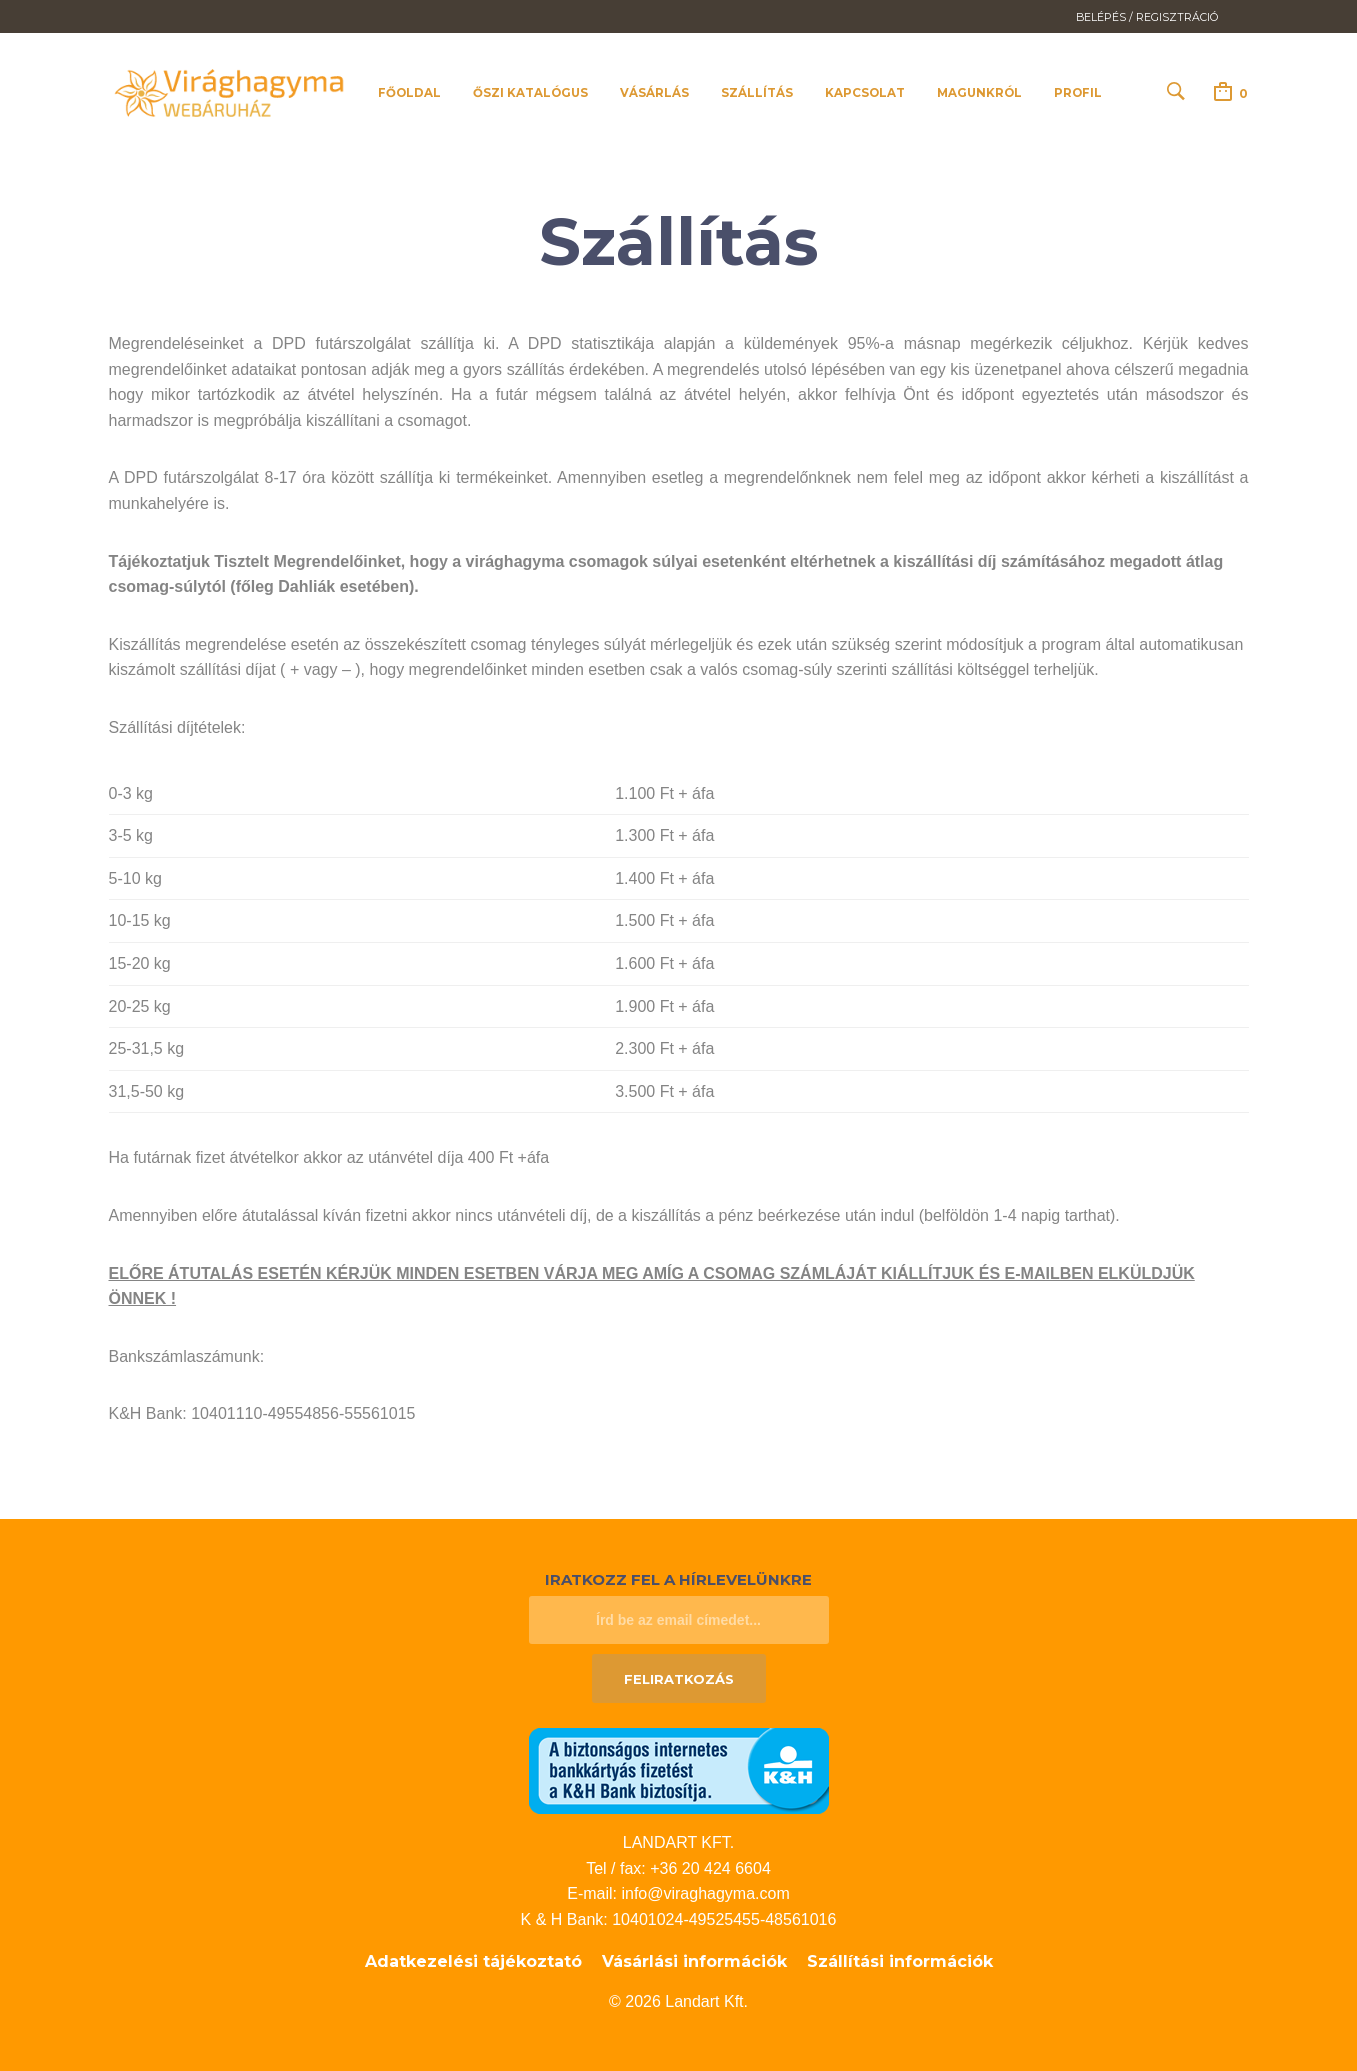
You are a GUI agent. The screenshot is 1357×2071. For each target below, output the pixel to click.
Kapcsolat (865, 93)
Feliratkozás (679, 1679)
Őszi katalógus (530, 93)
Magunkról (979, 93)
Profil (1078, 93)
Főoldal (409, 93)
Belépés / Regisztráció (1147, 17)
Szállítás (757, 93)
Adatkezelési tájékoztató (473, 1961)
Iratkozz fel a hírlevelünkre (678, 1579)
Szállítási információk (900, 1961)
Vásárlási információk (694, 1961)
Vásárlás (654, 93)
